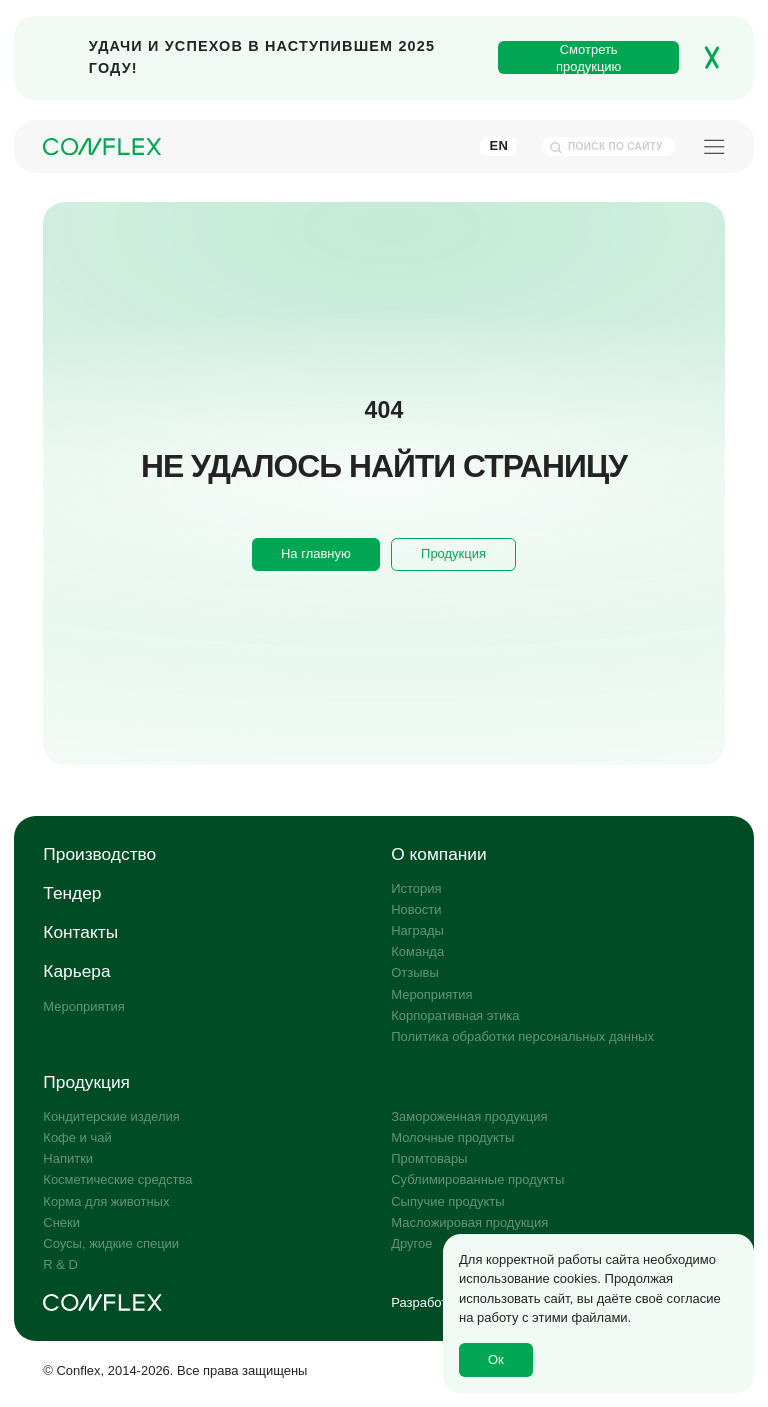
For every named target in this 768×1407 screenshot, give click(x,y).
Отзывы (415, 972)
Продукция (453, 553)
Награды (417, 930)
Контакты (80, 932)
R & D (60, 1264)
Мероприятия (83, 1006)
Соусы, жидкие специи (111, 1243)
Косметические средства (117, 1179)
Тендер (72, 893)
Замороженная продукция (469, 1116)
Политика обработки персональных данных (522, 1036)
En (498, 145)
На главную (316, 553)
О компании (438, 854)
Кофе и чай (77, 1137)
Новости (416, 909)
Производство (99, 854)
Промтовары (429, 1158)
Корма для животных (106, 1201)
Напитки (68, 1158)
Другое (411, 1243)
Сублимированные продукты (477, 1179)
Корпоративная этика (455, 1015)
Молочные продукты (452, 1137)
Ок (496, 1359)
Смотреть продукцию (588, 58)
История (416, 888)
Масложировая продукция (469, 1222)
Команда (417, 951)
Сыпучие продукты (447, 1201)
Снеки (61, 1222)
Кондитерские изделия (111, 1116)
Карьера (76, 971)
